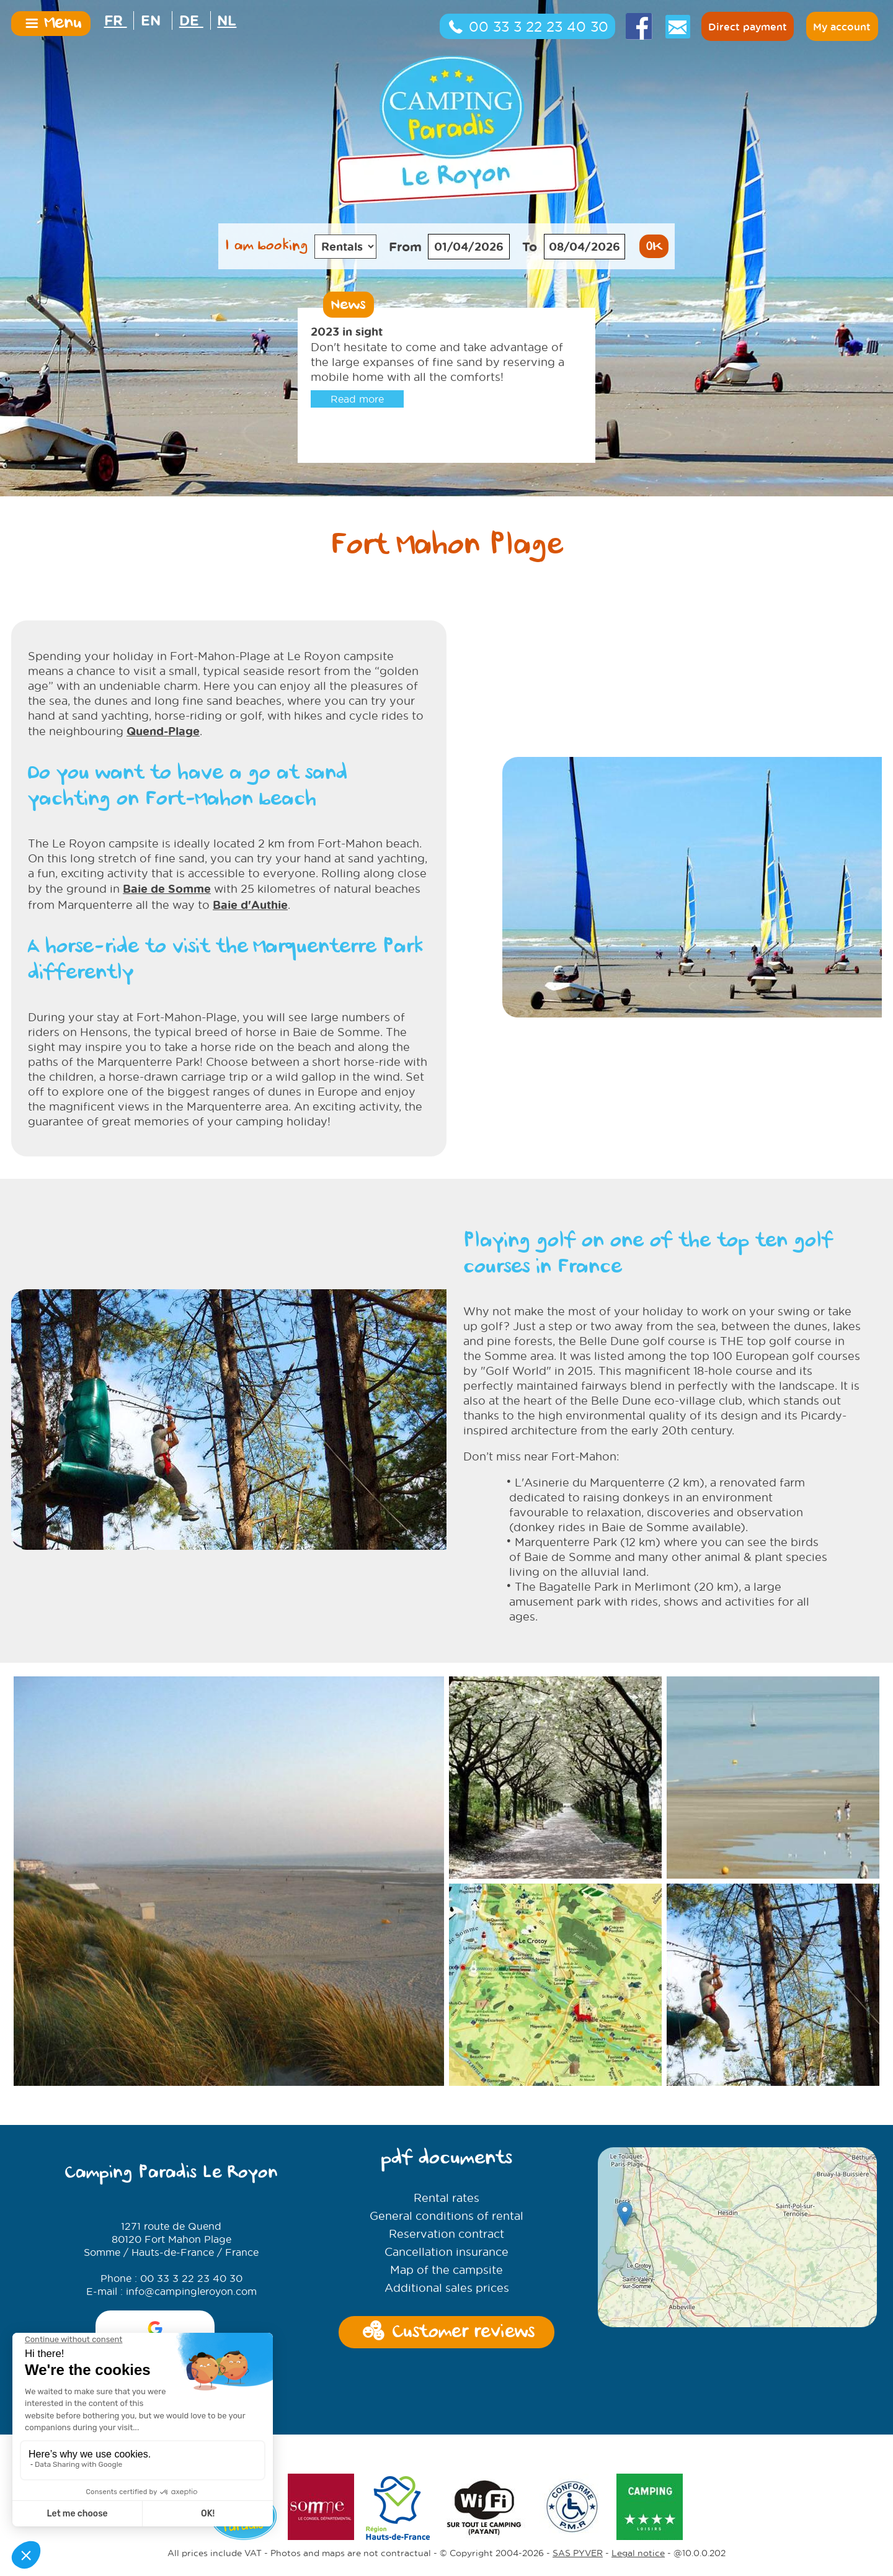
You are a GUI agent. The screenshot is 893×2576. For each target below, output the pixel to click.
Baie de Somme (167, 888)
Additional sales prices (446, 2287)
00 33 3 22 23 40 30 (527, 26)
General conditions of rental (446, 2215)
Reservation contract (446, 2233)
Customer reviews (446, 2333)
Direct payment (747, 27)
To (529, 246)
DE (191, 20)
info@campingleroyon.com (191, 2290)
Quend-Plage (163, 731)
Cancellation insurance (446, 2251)
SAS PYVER (578, 2492)
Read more (357, 398)
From (405, 246)
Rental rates (446, 2197)
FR (115, 20)
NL (226, 20)
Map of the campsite (446, 2269)
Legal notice (638, 2492)
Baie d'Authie (250, 905)
